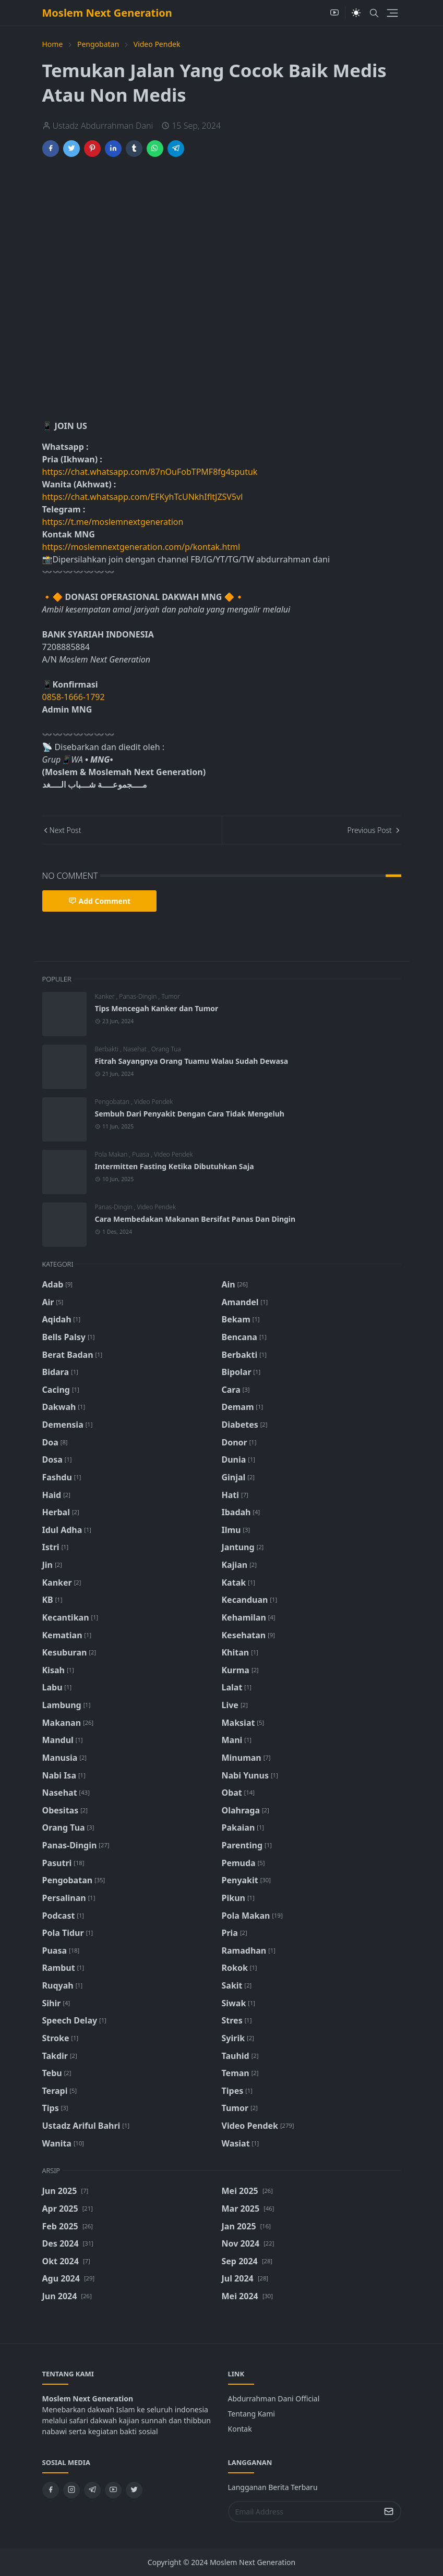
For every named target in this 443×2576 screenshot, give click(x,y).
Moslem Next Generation (107, 13)
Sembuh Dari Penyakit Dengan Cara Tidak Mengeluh (189, 1114)
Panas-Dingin (138, 996)
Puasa (141, 1154)
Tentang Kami (251, 2414)
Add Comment (99, 901)
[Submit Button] (388, 2511)
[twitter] (134, 2490)
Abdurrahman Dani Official (274, 2398)
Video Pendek (153, 1101)
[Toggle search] (374, 13)
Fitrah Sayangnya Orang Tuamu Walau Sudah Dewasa (192, 1061)
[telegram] (92, 2490)
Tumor (170, 996)
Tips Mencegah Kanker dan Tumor (157, 1008)
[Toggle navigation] (392, 13)
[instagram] (71, 2490)
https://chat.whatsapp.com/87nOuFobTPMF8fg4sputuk (150, 471)
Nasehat (135, 1049)
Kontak (240, 2429)
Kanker (105, 996)
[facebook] (50, 2490)
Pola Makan (112, 1154)
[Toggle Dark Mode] (356, 12)
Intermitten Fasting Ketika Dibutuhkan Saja (174, 1166)
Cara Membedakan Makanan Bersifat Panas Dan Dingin (195, 1219)
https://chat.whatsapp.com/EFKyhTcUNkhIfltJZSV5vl (142, 496)
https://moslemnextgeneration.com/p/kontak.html (141, 547)
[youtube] (334, 13)
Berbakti (107, 1049)
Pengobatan (113, 1101)
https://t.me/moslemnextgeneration (113, 522)
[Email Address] (303, 2511)
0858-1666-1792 (74, 697)
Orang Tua (166, 1049)
